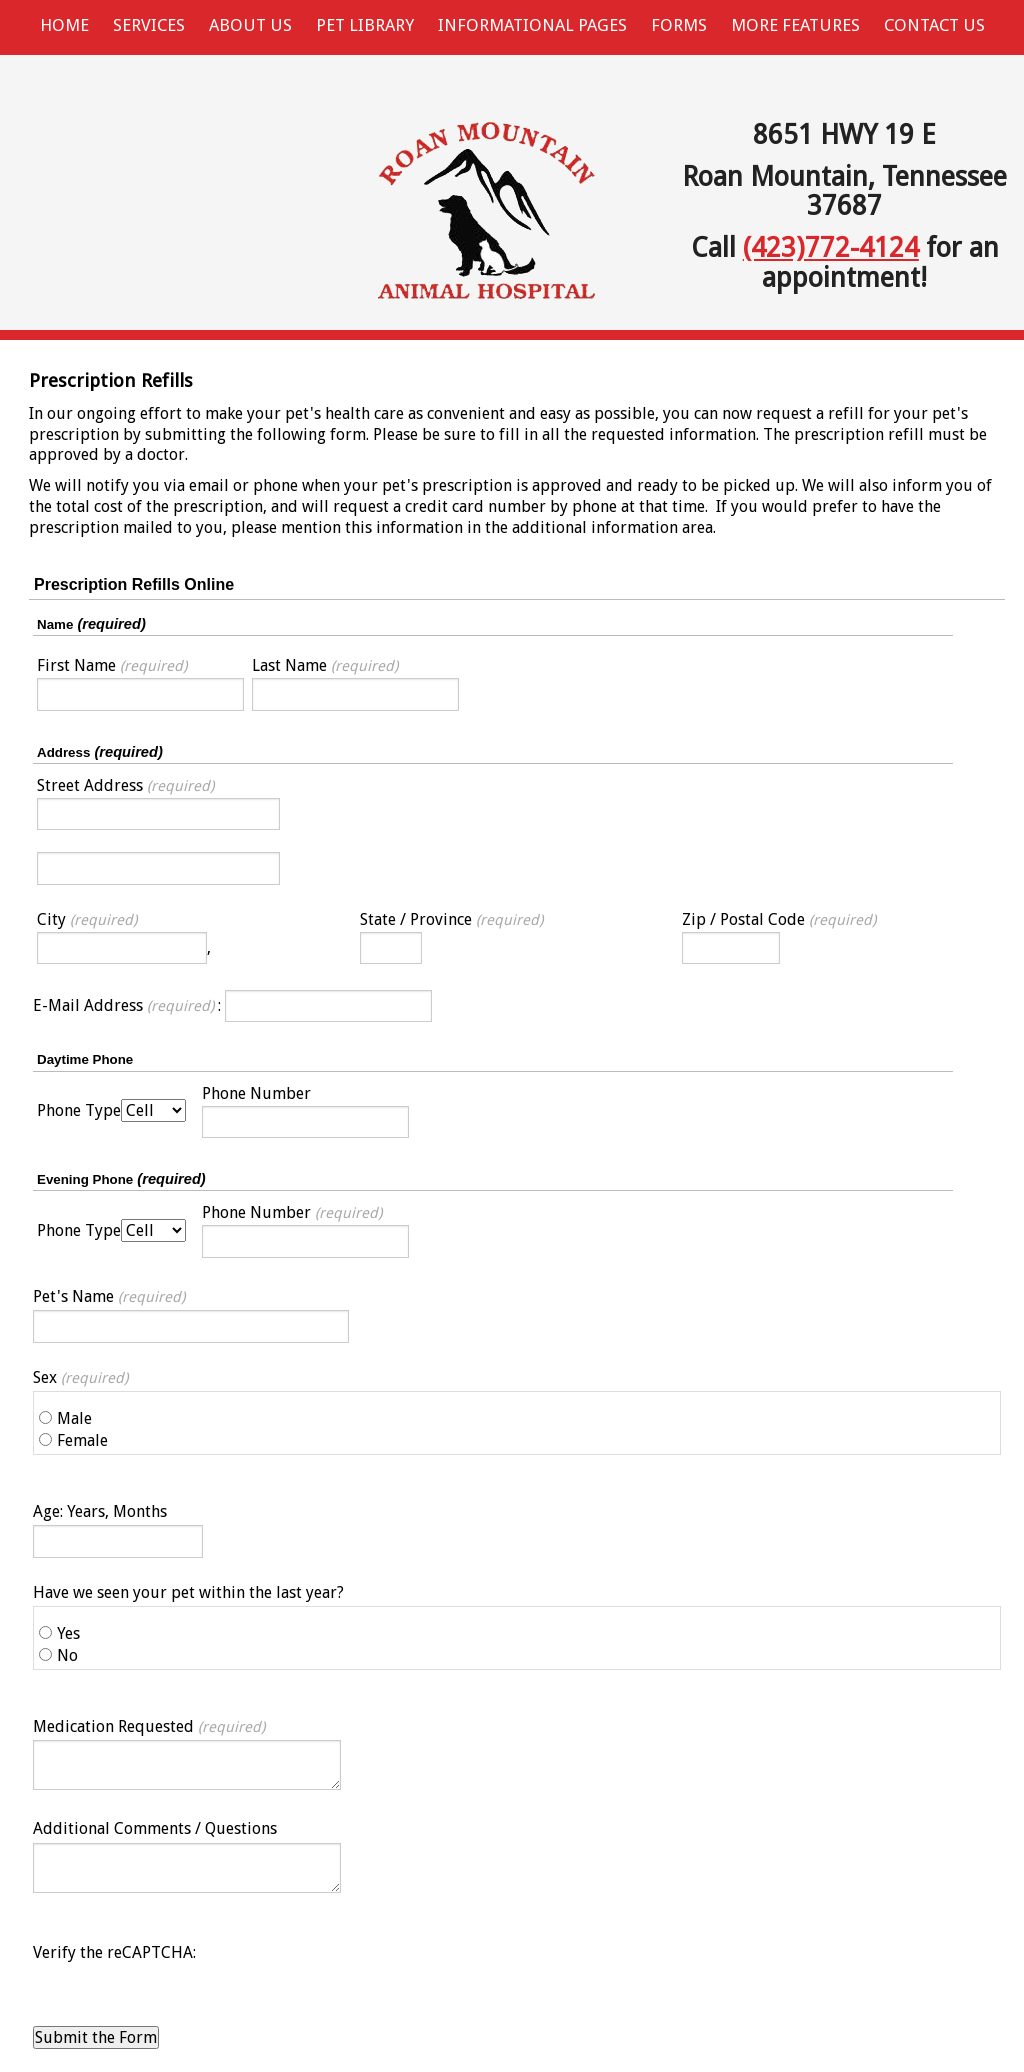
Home (64, 25)
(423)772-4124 (831, 247)
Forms (679, 25)
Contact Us (934, 25)
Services (149, 25)
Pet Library (365, 25)
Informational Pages (532, 25)
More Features (795, 25)
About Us (250, 25)
